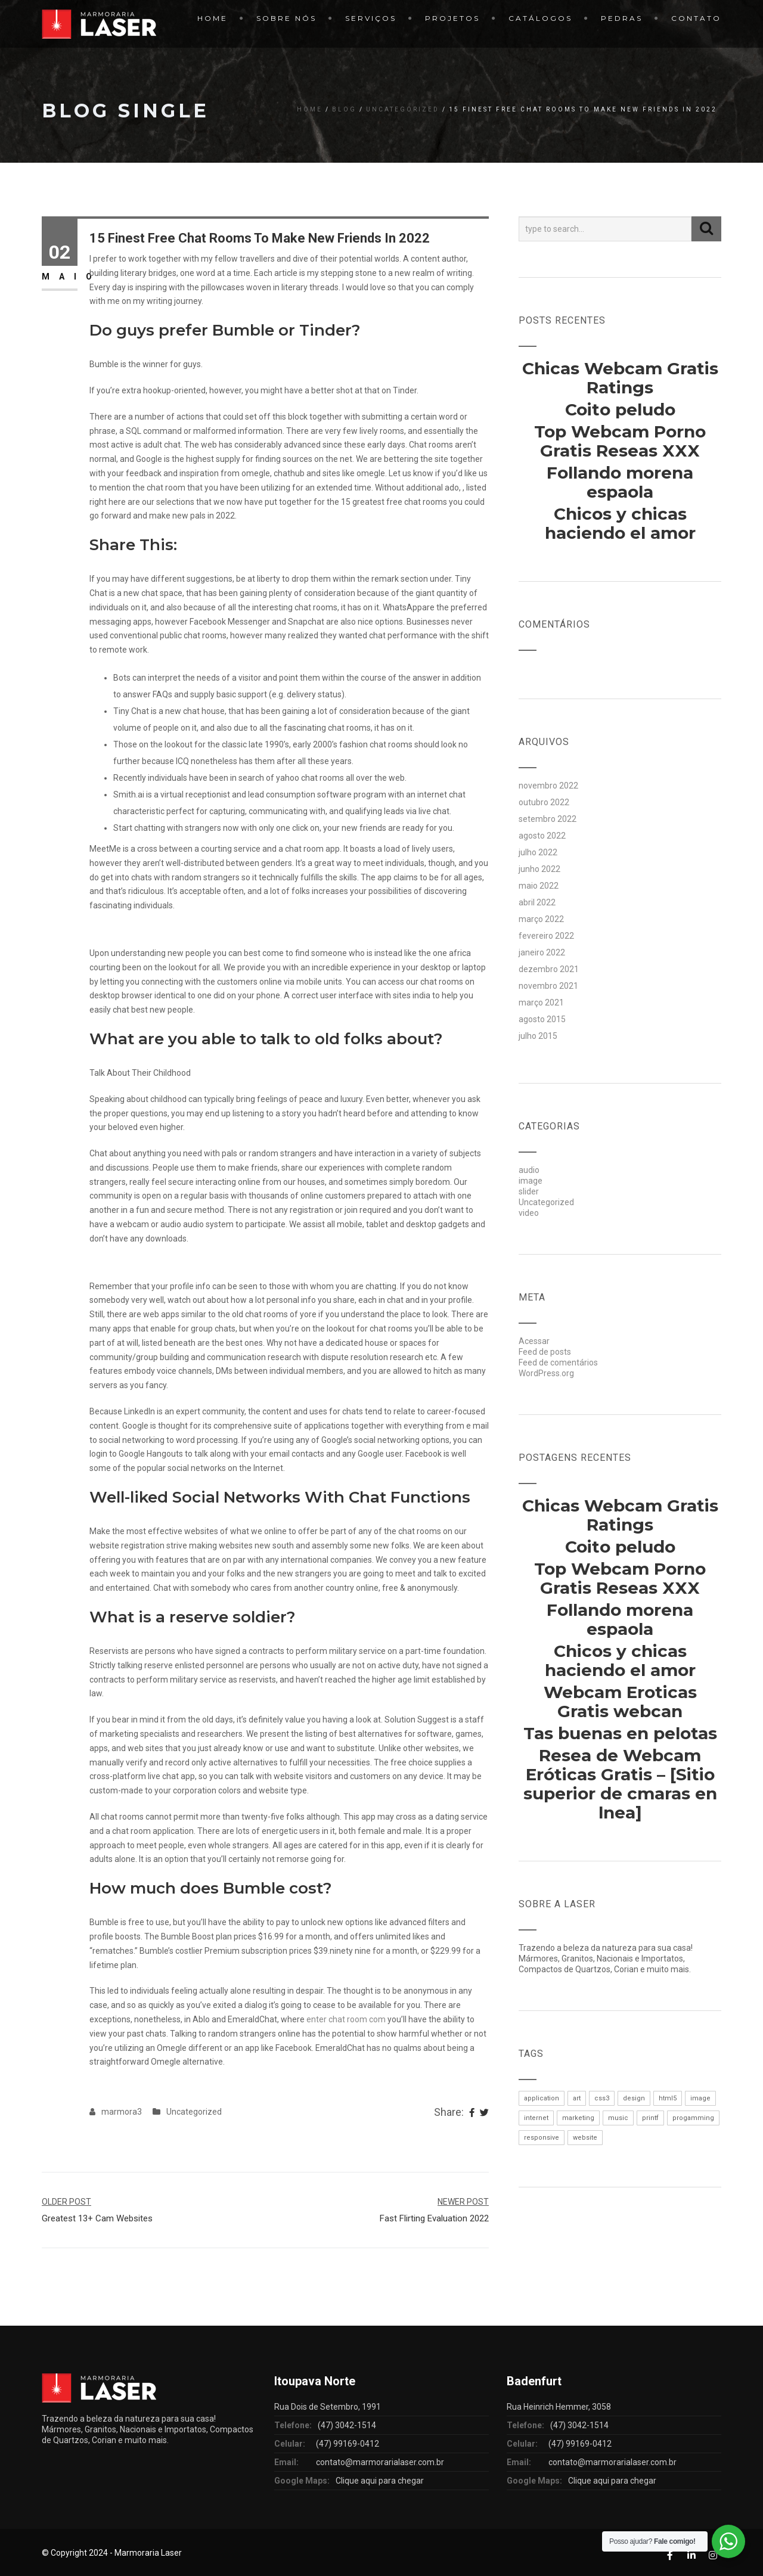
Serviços (370, 18)
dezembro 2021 (549, 969)
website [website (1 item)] (585, 2138)
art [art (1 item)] (577, 2098)
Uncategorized (402, 109)
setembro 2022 (547, 819)
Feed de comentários (558, 1362)
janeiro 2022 (542, 952)
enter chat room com (346, 2019)
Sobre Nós (286, 18)
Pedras (622, 18)
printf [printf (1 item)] (650, 2118)
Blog (344, 109)
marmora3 (121, 2111)
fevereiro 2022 (546, 936)
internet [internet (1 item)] (536, 2118)
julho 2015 (538, 1036)
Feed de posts (545, 1352)
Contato (696, 18)
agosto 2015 (542, 1019)
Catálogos (540, 18)
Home (212, 18)
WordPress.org (546, 1373)
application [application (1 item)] (541, 2098)
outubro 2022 (544, 802)
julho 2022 (538, 852)
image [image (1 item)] (700, 2098)
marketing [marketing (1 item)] (578, 2118)
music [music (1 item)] (618, 2118)
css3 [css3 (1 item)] (601, 2098)
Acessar (534, 1341)
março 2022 (541, 919)
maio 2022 (539, 885)
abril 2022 (537, 902)
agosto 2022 (542, 835)
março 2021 (541, 1002)
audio (529, 1170)
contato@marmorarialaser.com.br (380, 2462)
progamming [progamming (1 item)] (693, 2118)
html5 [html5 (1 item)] (668, 2098)
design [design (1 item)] (634, 2098)
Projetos (452, 18)
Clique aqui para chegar (380, 2480)
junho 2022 (539, 869)
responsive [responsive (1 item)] (541, 2138)
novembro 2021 (548, 986)
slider (529, 1191)
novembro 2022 (548, 785)
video (529, 1213)
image (530, 1180)
